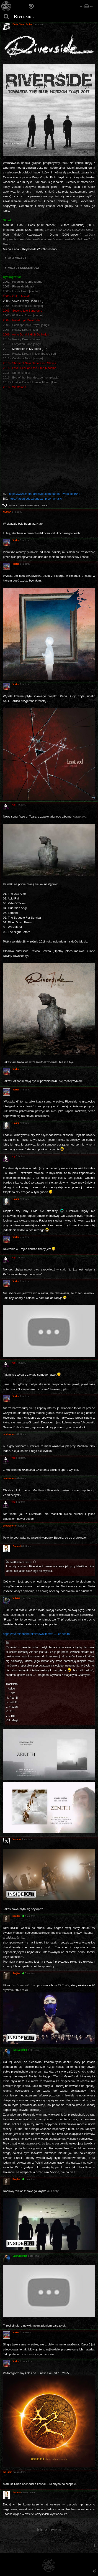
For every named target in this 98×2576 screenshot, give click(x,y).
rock (45, 505)
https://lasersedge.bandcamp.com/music (35, 498)
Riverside (24, 16)
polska (13, 505)
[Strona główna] (6, 6)
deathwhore (17, 1562)
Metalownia (49, 2529)
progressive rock (29, 505)
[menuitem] (94, 2545)
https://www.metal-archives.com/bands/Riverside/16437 (45, 493)
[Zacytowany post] (35, 1562)
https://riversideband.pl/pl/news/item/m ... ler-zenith (36, 1634)
